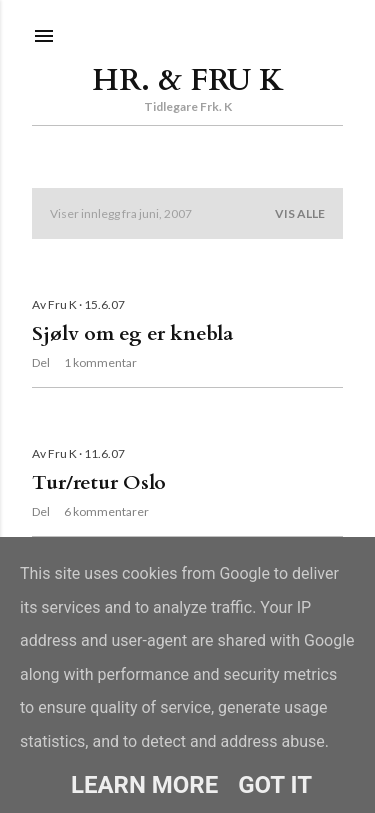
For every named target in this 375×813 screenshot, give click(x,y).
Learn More (144, 785)
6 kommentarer (106, 511)
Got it (275, 785)
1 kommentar (100, 362)
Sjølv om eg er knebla (132, 333)
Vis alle (300, 213)
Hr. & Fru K (188, 80)
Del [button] (41, 362)
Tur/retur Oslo (99, 482)
